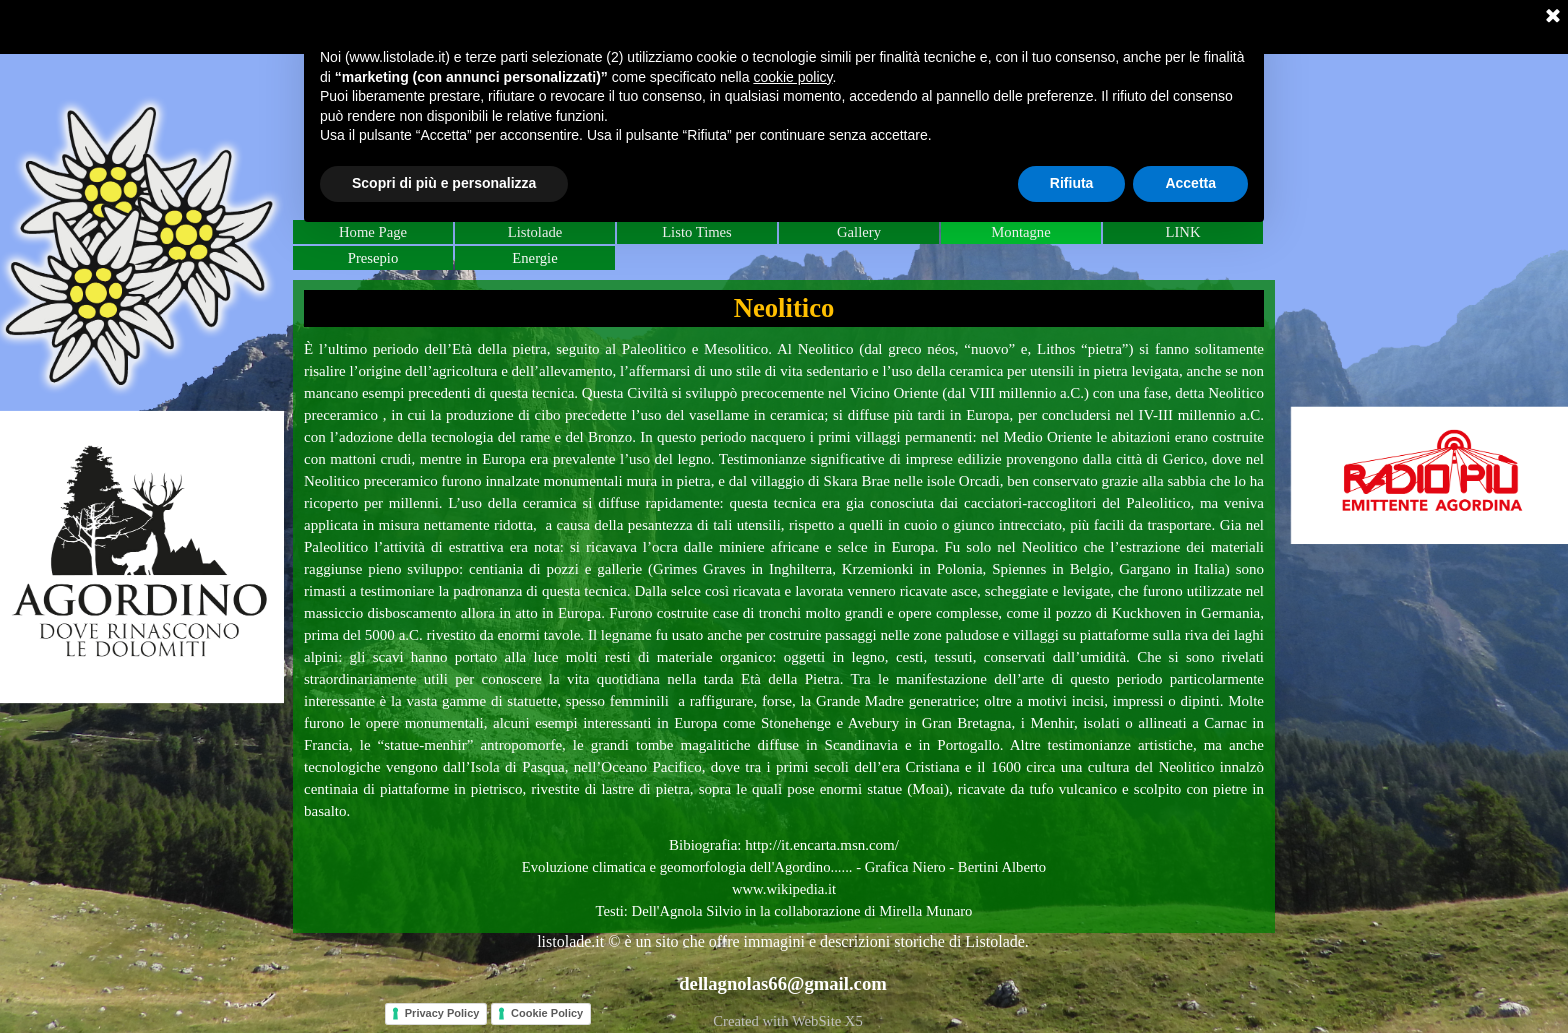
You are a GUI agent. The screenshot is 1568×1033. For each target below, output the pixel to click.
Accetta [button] (1190, 183)
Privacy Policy (442, 1013)
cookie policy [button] (792, 77)
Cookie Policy (547, 1013)
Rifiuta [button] (1072, 183)
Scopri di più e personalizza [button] (444, 183)
